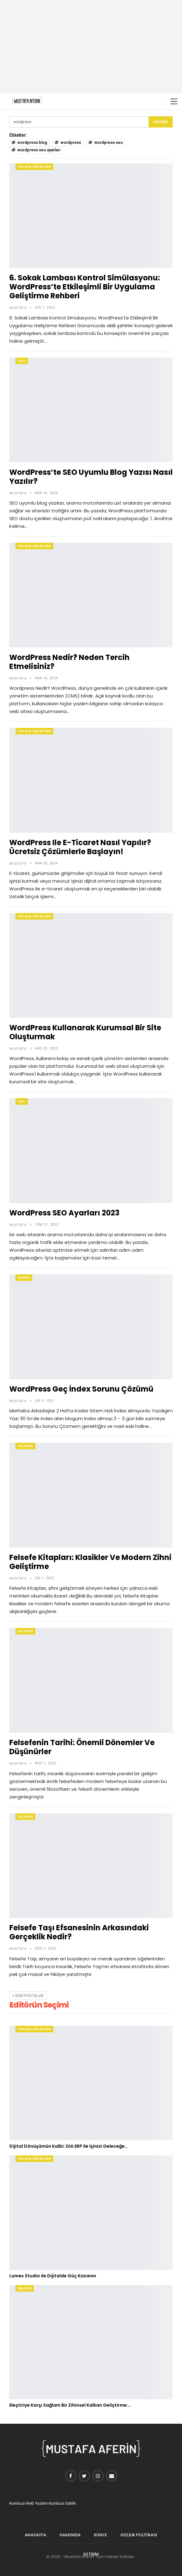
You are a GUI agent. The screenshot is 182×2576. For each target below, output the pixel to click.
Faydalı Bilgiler (34, 166)
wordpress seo (105, 142)
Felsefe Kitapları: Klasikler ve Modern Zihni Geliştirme (90, 1561)
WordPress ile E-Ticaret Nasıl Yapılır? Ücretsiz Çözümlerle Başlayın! (80, 847)
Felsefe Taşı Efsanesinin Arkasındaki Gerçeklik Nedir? (79, 1932)
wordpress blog (29, 142)
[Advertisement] (91, 46)
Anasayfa (35, 2535)
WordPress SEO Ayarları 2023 (64, 1213)
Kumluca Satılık (62, 2503)
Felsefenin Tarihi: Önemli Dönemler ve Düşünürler (82, 1747)
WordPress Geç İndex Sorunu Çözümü (81, 1389)
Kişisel (25, 2288)
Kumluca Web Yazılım (28, 2503)
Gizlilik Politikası (138, 2535)
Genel (24, 1277)
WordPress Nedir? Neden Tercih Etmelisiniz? (69, 661)
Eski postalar (28, 1996)
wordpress (68, 142)
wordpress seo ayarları (35, 150)
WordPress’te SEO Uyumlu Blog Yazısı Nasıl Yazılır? (91, 476)
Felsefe (25, 1446)
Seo (22, 361)
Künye (100, 2535)
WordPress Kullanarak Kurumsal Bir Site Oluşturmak (85, 1032)
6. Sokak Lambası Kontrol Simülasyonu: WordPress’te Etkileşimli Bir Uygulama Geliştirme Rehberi (84, 287)
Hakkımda (70, 2535)
